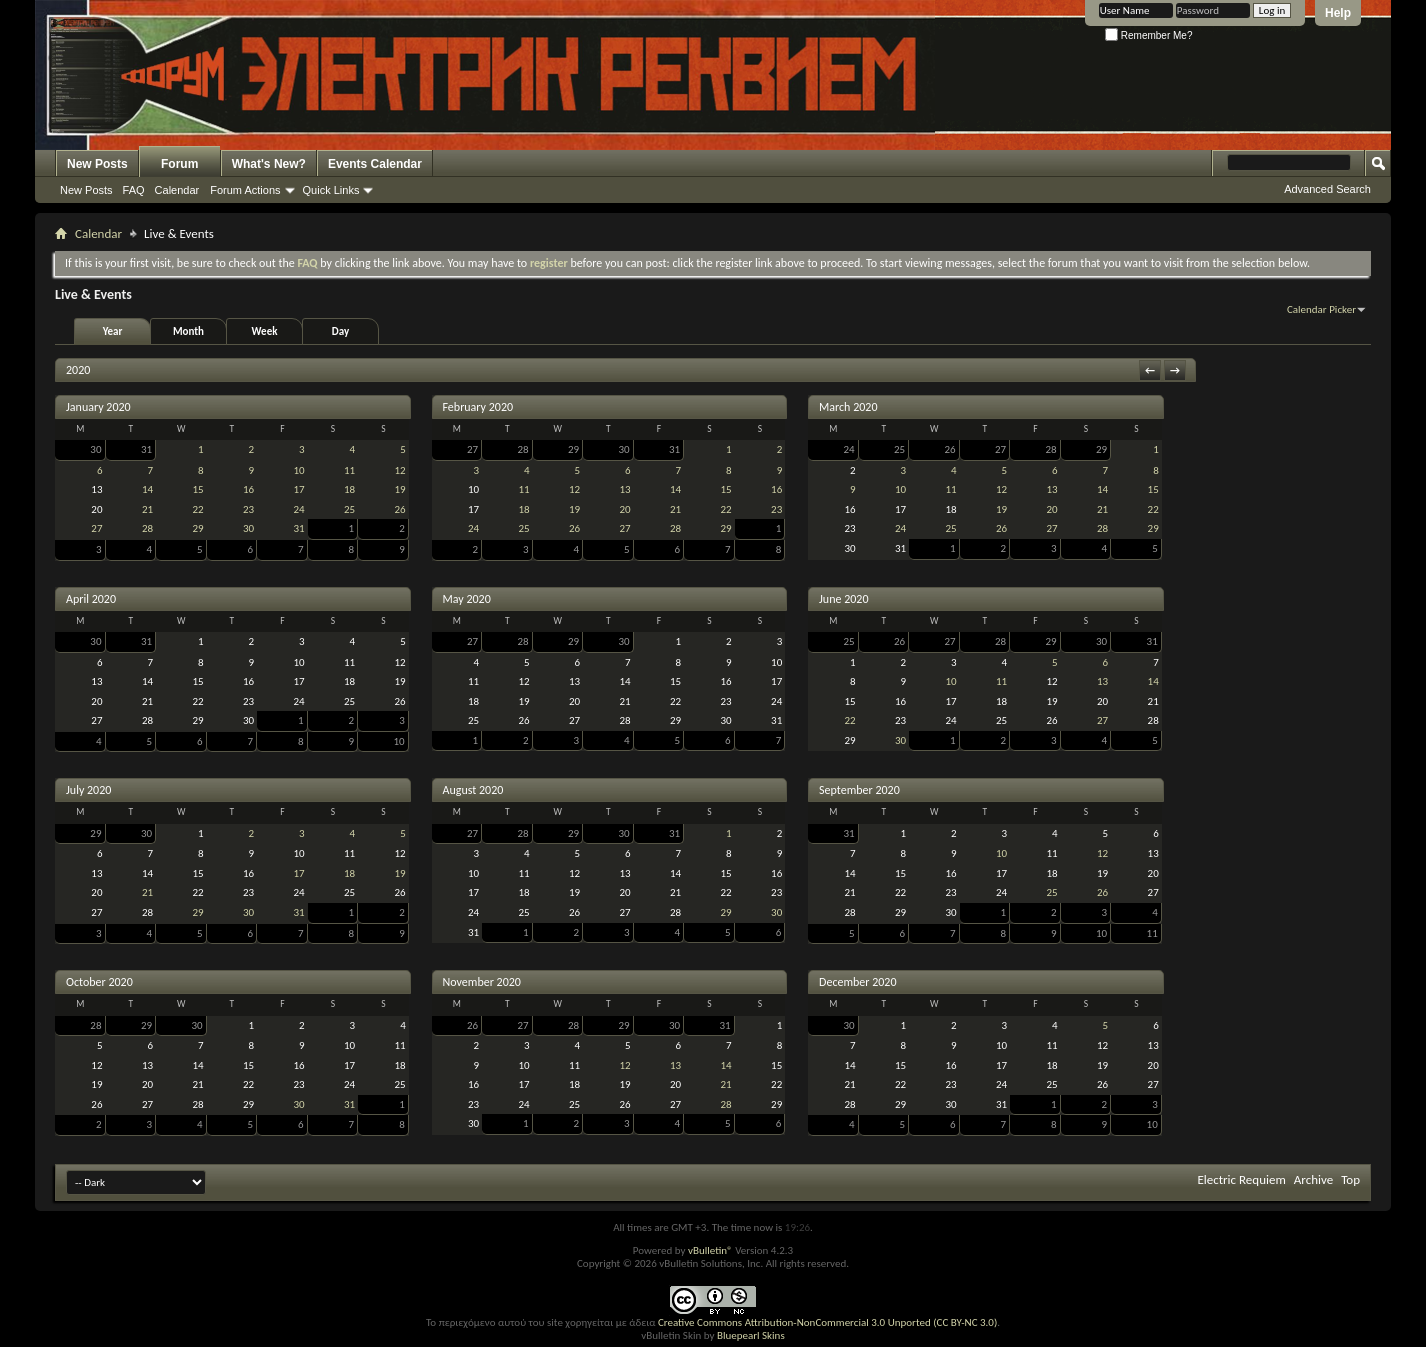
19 (400, 489)
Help (1338, 13)
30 (95, 449)
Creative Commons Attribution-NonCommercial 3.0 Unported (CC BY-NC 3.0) (827, 1322)
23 (248, 509)
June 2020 (843, 599)
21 (147, 509)
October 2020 (99, 982)
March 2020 (848, 407)
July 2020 (88, 790)
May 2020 (467, 599)
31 (146, 449)
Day (340, 331)
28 (147, 528)
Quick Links (331, 190)
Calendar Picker (1321, 309)
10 (298, 470)
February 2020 (478, 407)
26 (400, 509)
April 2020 (91, 599)
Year (113, 331)
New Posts (97, 164)
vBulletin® (710, 1250)
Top (1350, 1179)
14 (147, 489)
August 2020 (473, 790)
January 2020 (98, 407)
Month (188, 331)
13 (624, 489)
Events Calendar (375, 164)
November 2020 (482, 982)
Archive (1313, 1179)
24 (298, 509)
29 (197, 528)
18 (349, 489)
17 (298, 489)
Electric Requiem (1241, 1179)
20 (624, 509)
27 (96, 528)
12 (400, 470)
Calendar (177, 190)
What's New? (269, 164)
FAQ (134, 190)
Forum (179, 164)
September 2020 (859, 790)
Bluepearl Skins (751, 1335)
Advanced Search (1327, 189)
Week (265, 331)
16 (248, 489)
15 (197, 489)
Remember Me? (1148, 35)
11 (349, 470)
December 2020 (857, 982)
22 (197, 509)
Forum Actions (245, 190)
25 (349, 509)
